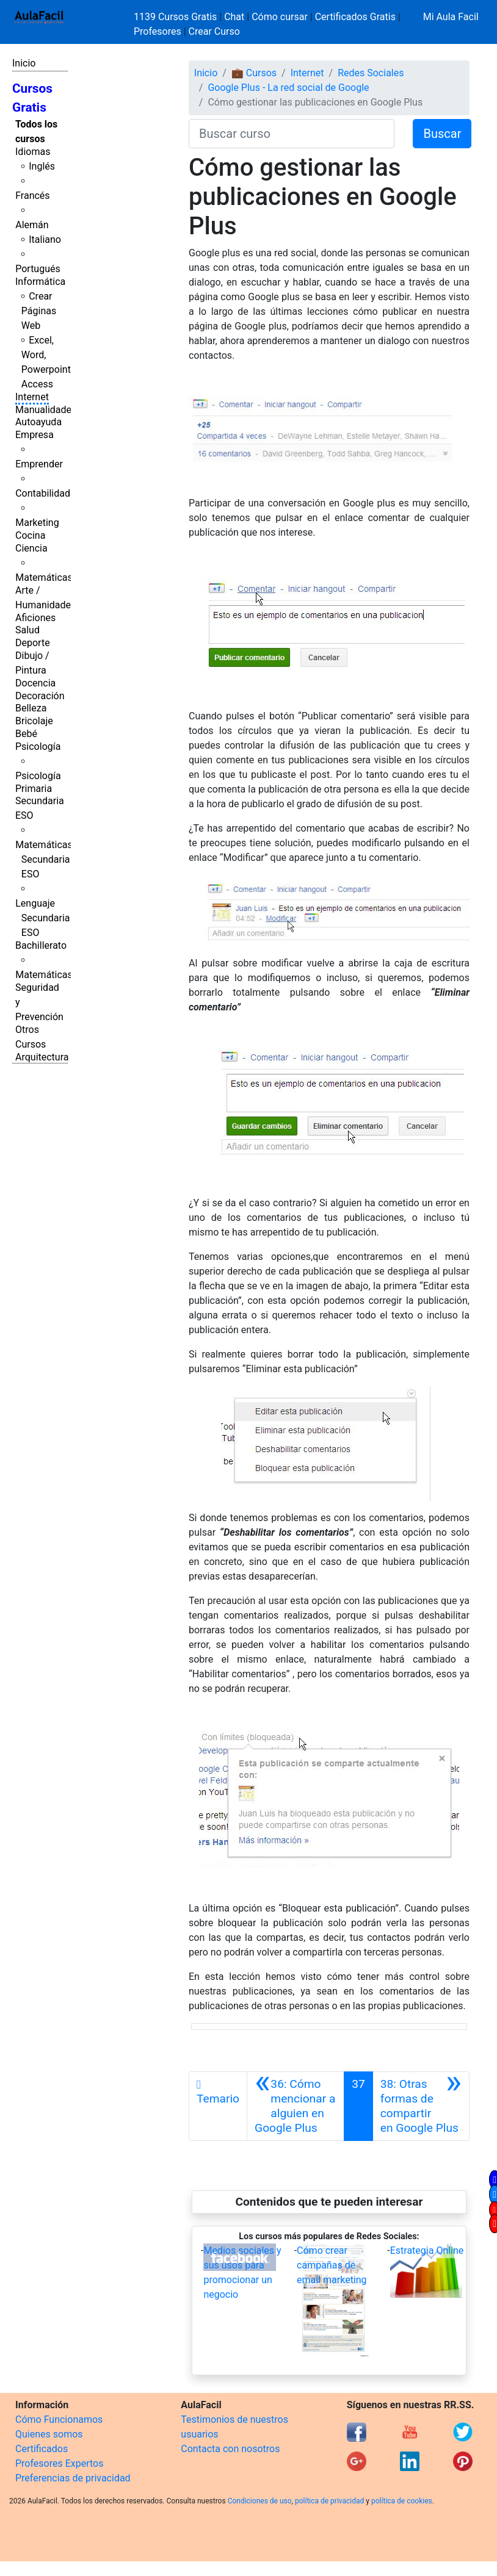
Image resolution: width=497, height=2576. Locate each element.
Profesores (157, 31)
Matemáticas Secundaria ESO (44, 859)
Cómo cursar (280, 17)
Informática (40, 281)
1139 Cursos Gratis (176, 17)
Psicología (37, 746)
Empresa (34, 435)
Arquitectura (41, 1057)
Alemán (31, 225)
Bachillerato (41, 945)
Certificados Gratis (355, 17)
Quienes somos (49, 2434)
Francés (32, 195)
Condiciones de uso (260, 2501)
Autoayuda (38, 422)
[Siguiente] (421, 2106)
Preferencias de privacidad (73, 2478)
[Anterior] (295, 2106)
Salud (27, 630)
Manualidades (45, 410)
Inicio (23, 63)
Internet (32, 397)
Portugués (37, 269)
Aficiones (35, 618)
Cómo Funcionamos (59, 2419)
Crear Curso (214, 31)
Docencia (35, 683)
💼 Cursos (254, 73)
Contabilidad (42, 493)
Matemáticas (44, 577)
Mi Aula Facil (451, 17)
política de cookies (401, 2501)
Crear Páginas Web (38, 310)
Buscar (442, 133)
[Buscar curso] (291, 133)
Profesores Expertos (59, 2463)
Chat (234, 17)
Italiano (45, 239)
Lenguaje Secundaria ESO (42, 918)
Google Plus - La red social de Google (288, 87)
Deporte (32, 643)
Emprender (39, 464)
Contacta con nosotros (230, 2449)
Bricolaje (34, 721)
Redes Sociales (371, 73)
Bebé (26, 733)
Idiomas (32, 151)
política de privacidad (329, 2501)
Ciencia (31, 548)
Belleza (30, 708)
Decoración (40, 696)
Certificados (41, 2449)
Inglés (42, 166)
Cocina (30, 535)
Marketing (37, 522)
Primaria (33, 788)
